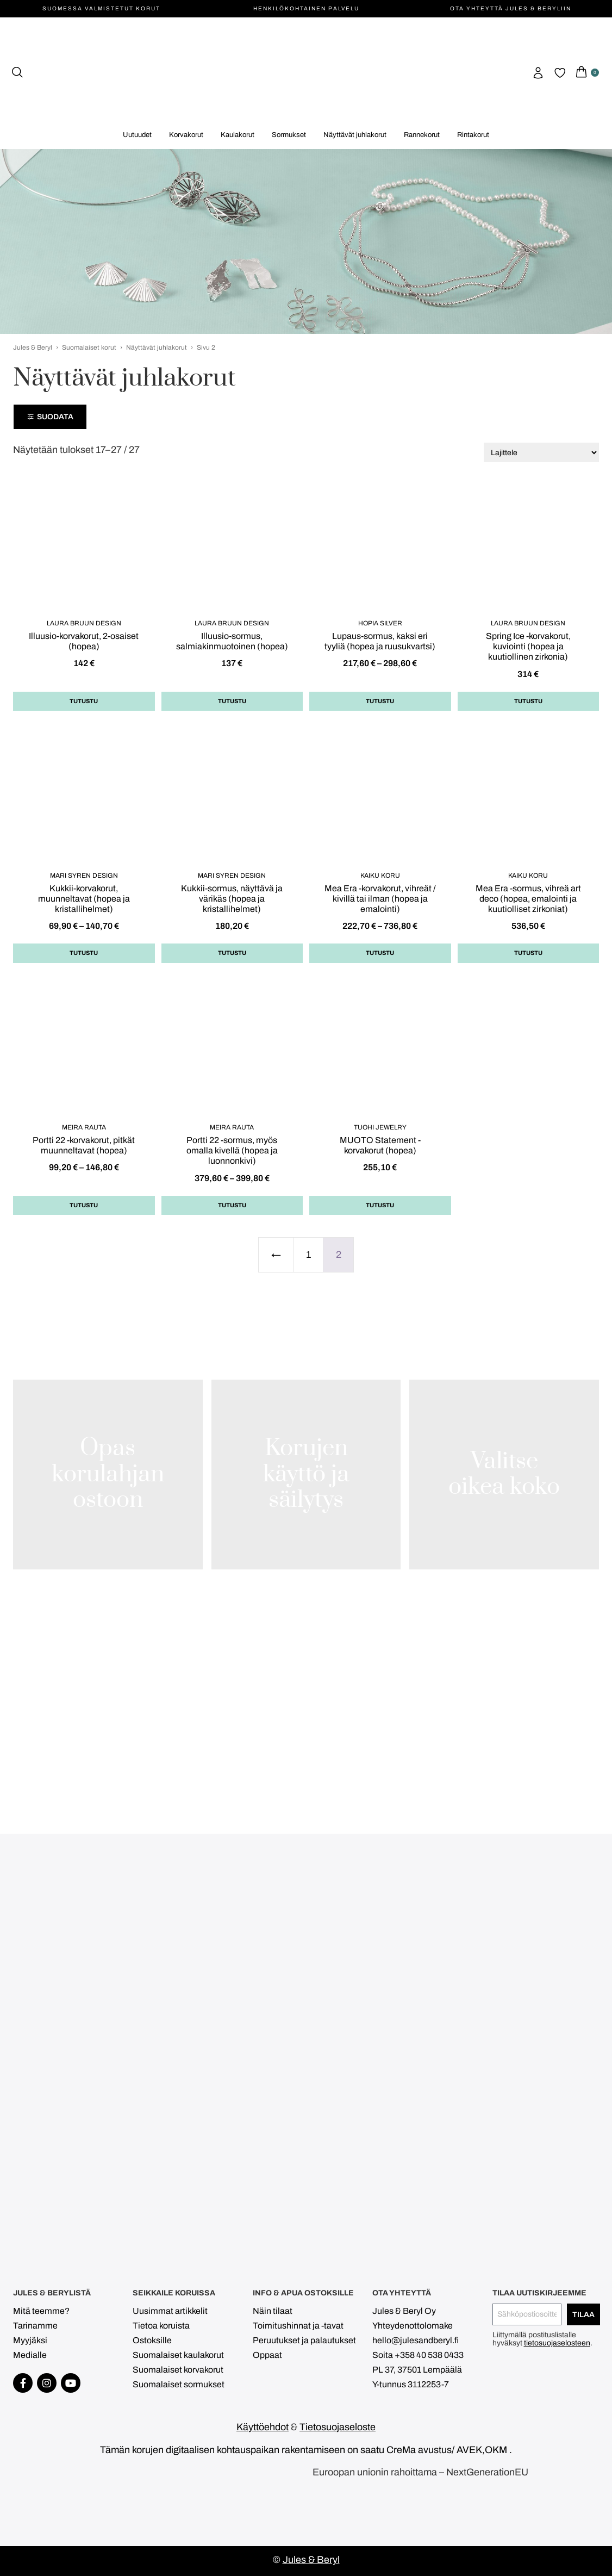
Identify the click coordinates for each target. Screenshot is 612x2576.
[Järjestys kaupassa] (541, 452)
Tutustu (84, 701)
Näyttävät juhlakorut (156, 347)
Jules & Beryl (32, 347)
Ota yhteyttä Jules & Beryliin (510, 8)
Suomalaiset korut (89, 347)
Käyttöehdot (262, 2427)
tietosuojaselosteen (557, 2343)
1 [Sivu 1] (308, 1254)
